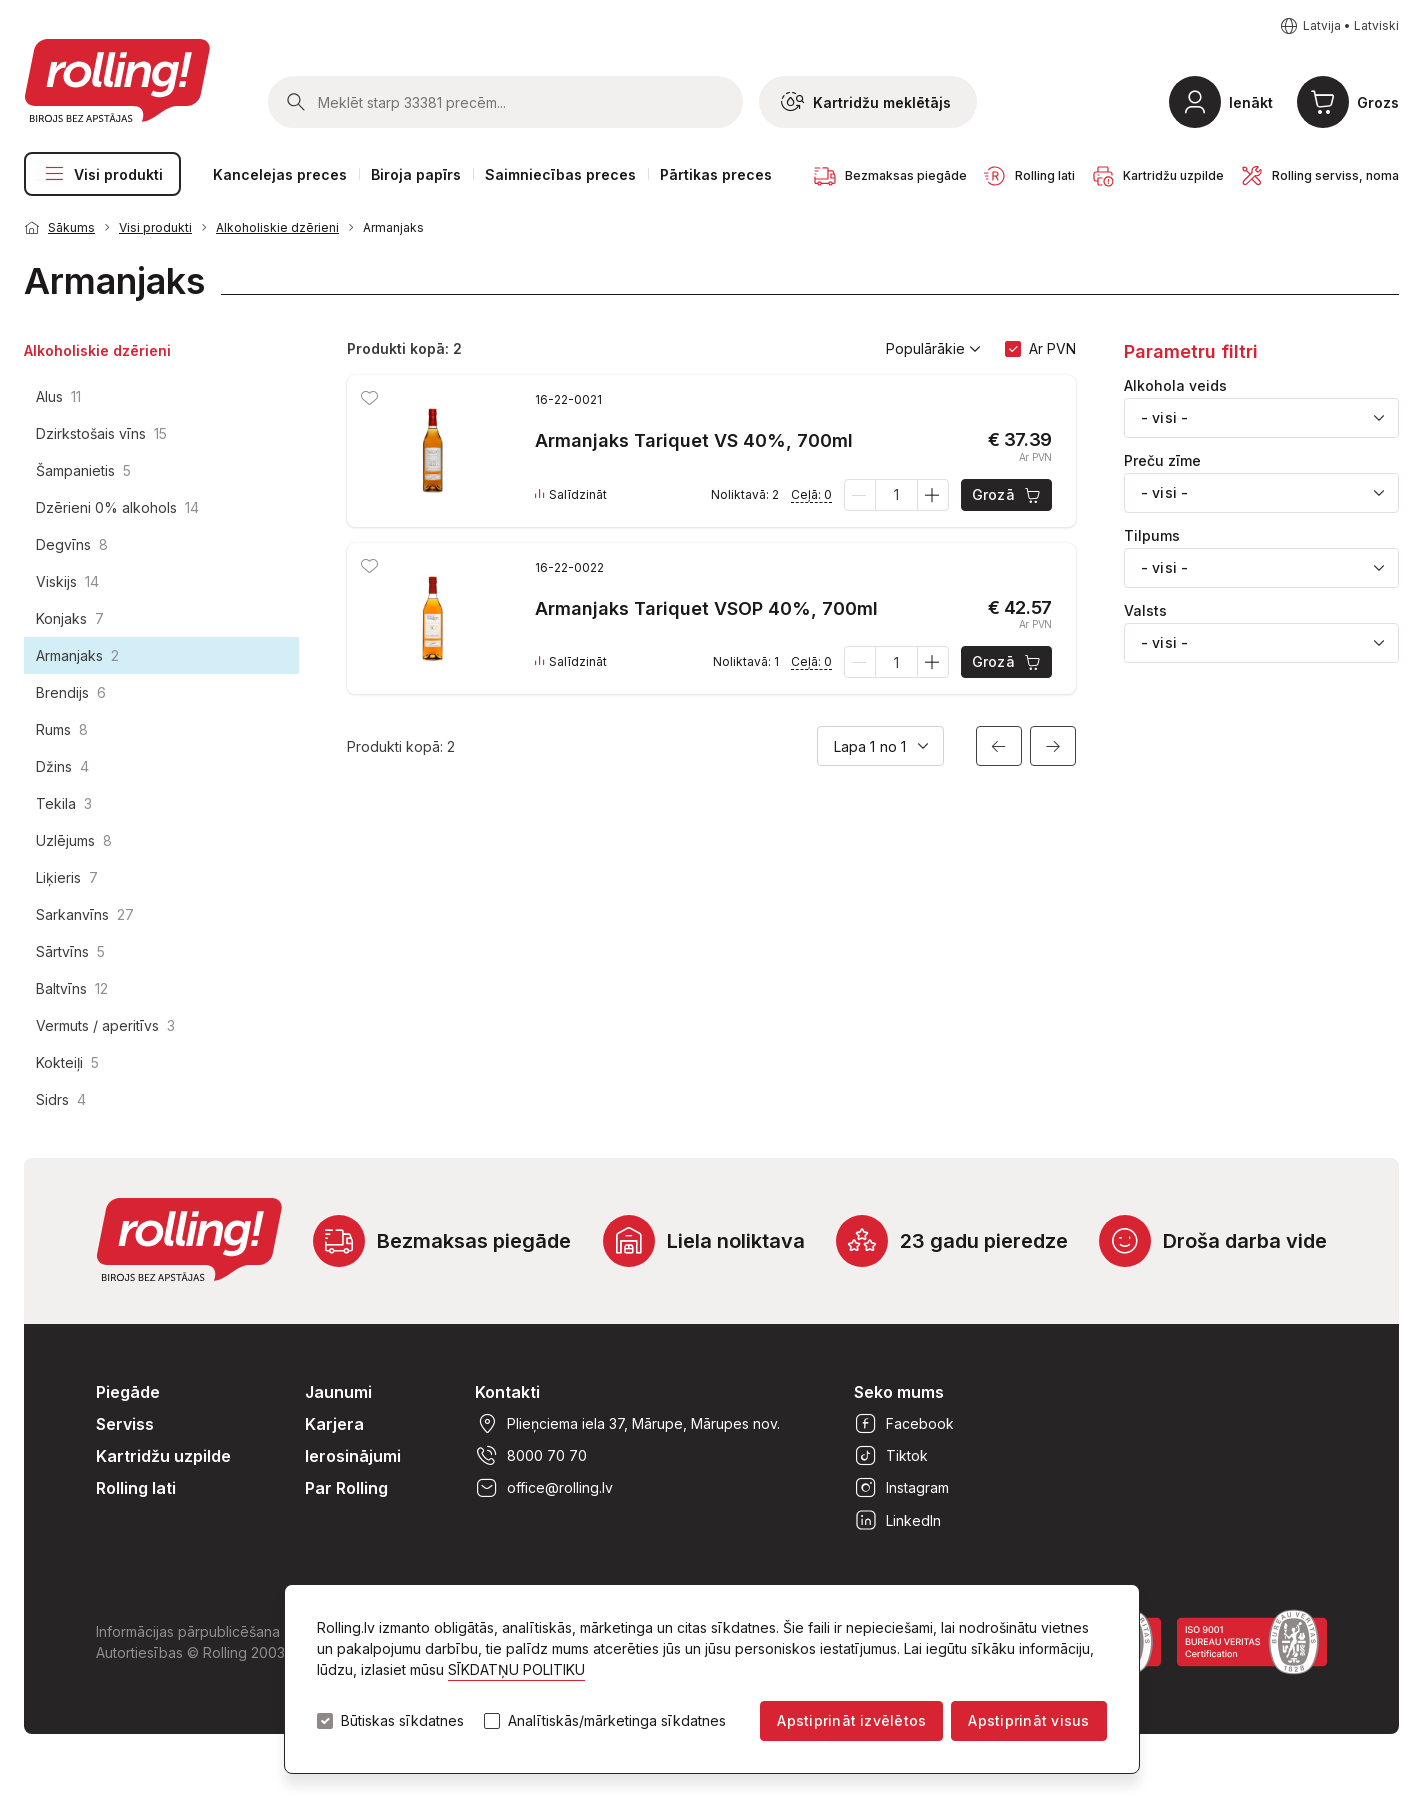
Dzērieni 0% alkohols (117, 507)
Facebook (904, 1424)
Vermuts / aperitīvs (105, 1025)
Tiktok (891, 1456)
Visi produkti (102, 174)
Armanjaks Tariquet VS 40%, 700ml (694, 440)
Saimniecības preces (560, 174)
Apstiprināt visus (1028, 1720)
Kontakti (507, 1392)
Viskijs (67, 581)
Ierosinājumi (353, 1456)
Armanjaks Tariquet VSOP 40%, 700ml (706, 608)
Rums (62, 729)
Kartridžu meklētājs (866, 102)
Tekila (64, 803)
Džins (62, 766)
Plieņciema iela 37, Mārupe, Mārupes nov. (627, 1424)
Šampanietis (83, 470)
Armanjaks (393, 227)
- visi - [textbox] (1164, 417)
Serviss (125, 1424)
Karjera (334, 1424)
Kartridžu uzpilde (163, 1456)
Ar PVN (1052, 348)
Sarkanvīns (85, 914)
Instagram (901, 1488)
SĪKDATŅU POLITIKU (516, 1669)
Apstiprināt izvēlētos (851, 1720)
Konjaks (70, 618)
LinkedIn (897, 1520)
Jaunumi (338, 1392)
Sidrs (61, 1099)
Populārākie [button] (933, 349)
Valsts (1145, 611)
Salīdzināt (571, 495)
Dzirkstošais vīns (101, 433)
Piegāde (128, 1392)
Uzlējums (74, 840)
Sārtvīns (70, 951)
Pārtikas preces (716, 174)
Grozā (1007, 495)
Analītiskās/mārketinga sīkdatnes (617, 1721)
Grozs (1378, 102)
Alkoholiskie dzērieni (277, 227)
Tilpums (1152, 536)
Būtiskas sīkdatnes (402, 1721)
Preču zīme (1162, 461)
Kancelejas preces (280, 174)
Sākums (71, 227)
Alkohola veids (1175, 386)
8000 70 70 (531, 1456)
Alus (58, 396)
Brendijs (71, 692)
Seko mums (899, 1392)
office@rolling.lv (544, 1488)
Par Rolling (346, 1488)
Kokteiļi (67, 1062)
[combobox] (1261, 418)
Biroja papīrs (416, 174)
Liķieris (67, 877)
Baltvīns (72, 988)
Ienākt (1251, 102)
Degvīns (72, 544)
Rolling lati (136, 1488)
